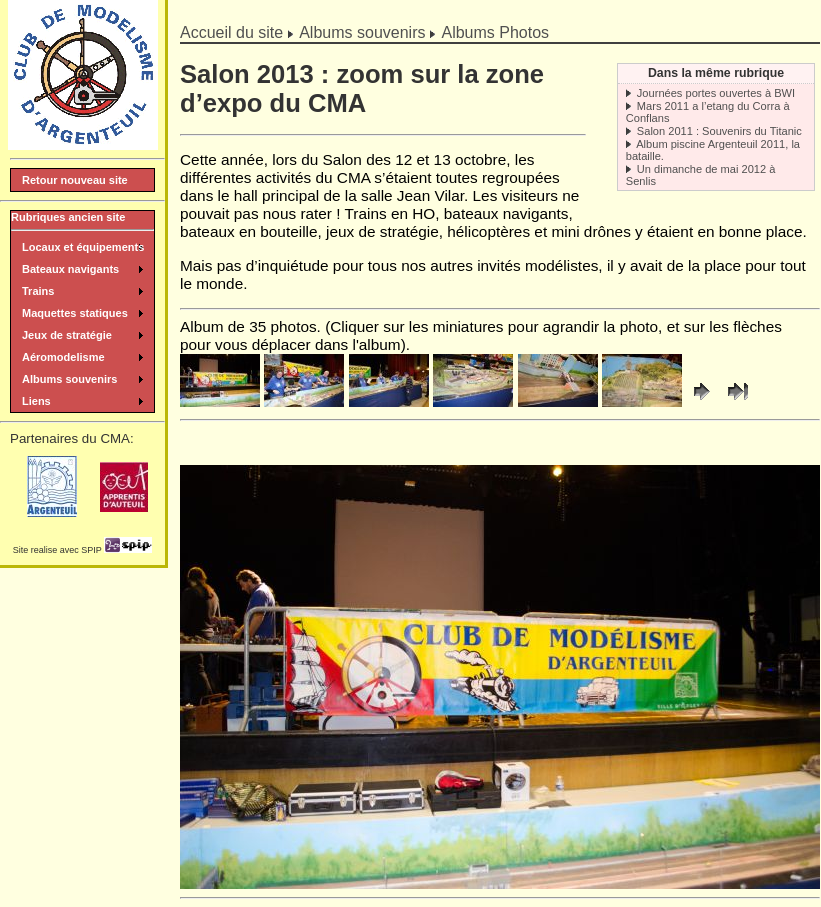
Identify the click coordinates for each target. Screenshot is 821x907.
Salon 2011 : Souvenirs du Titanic (719, 131)
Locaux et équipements (83, 247)
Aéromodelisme (63, 357)
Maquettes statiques (75, 313)
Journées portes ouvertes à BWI (716, 93)
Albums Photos (495, 32)
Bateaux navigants (70, 269)
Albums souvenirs (362, 32)
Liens (36, 401)
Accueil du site (231, 32)
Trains (38, 291)
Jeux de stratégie (67, 335)
